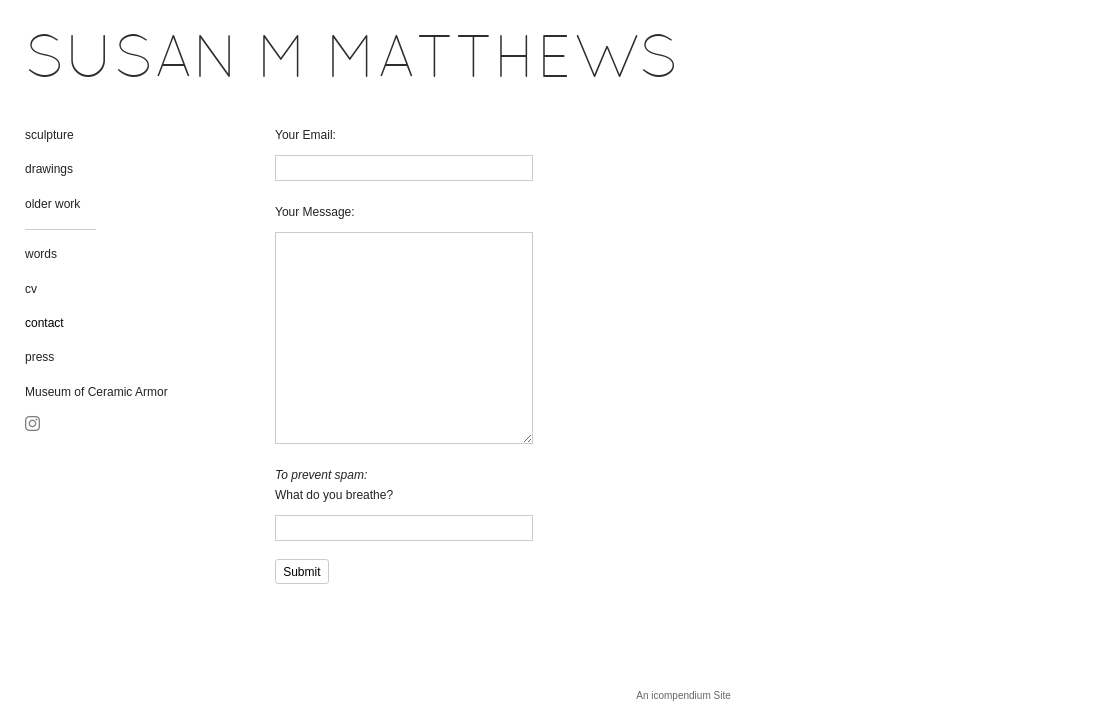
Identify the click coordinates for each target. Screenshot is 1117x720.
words (41, 254)
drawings (49, 169)
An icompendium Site (683, 695)
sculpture (49, 135)
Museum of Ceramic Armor (96, 392)
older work (52, 204)
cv (31, 289)
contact (44, 323)
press (39, 357)
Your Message (313, 212)
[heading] (75, 62)
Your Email (304, 135)
